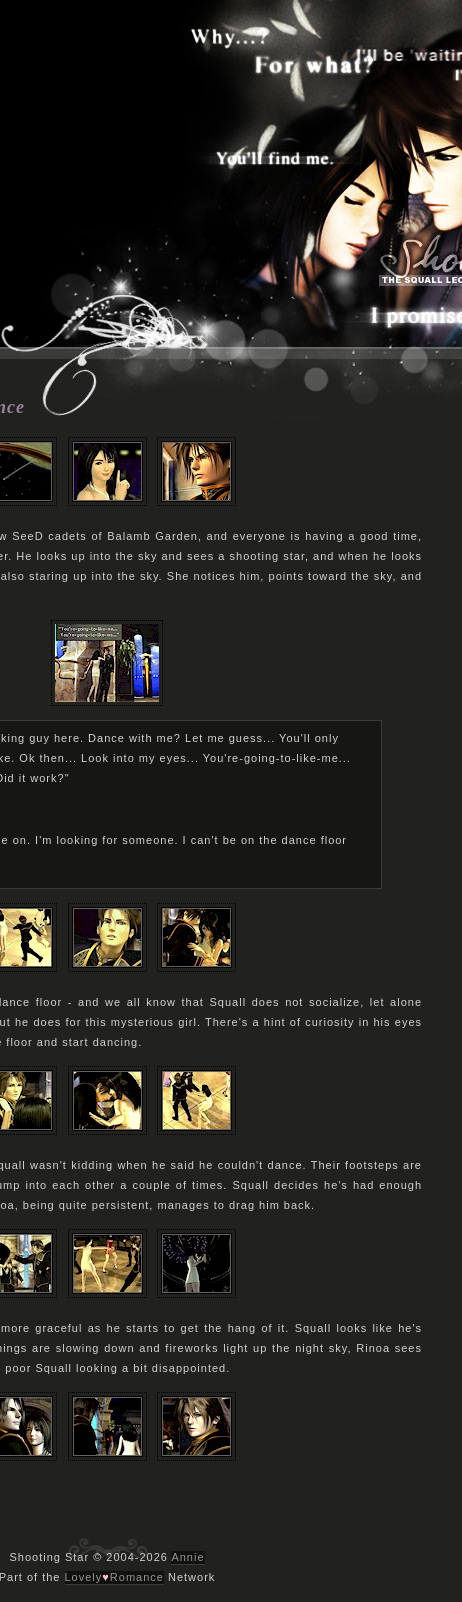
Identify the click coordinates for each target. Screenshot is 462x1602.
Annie (187, 1557)
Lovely (84, 1577)
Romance (137, 1577)
